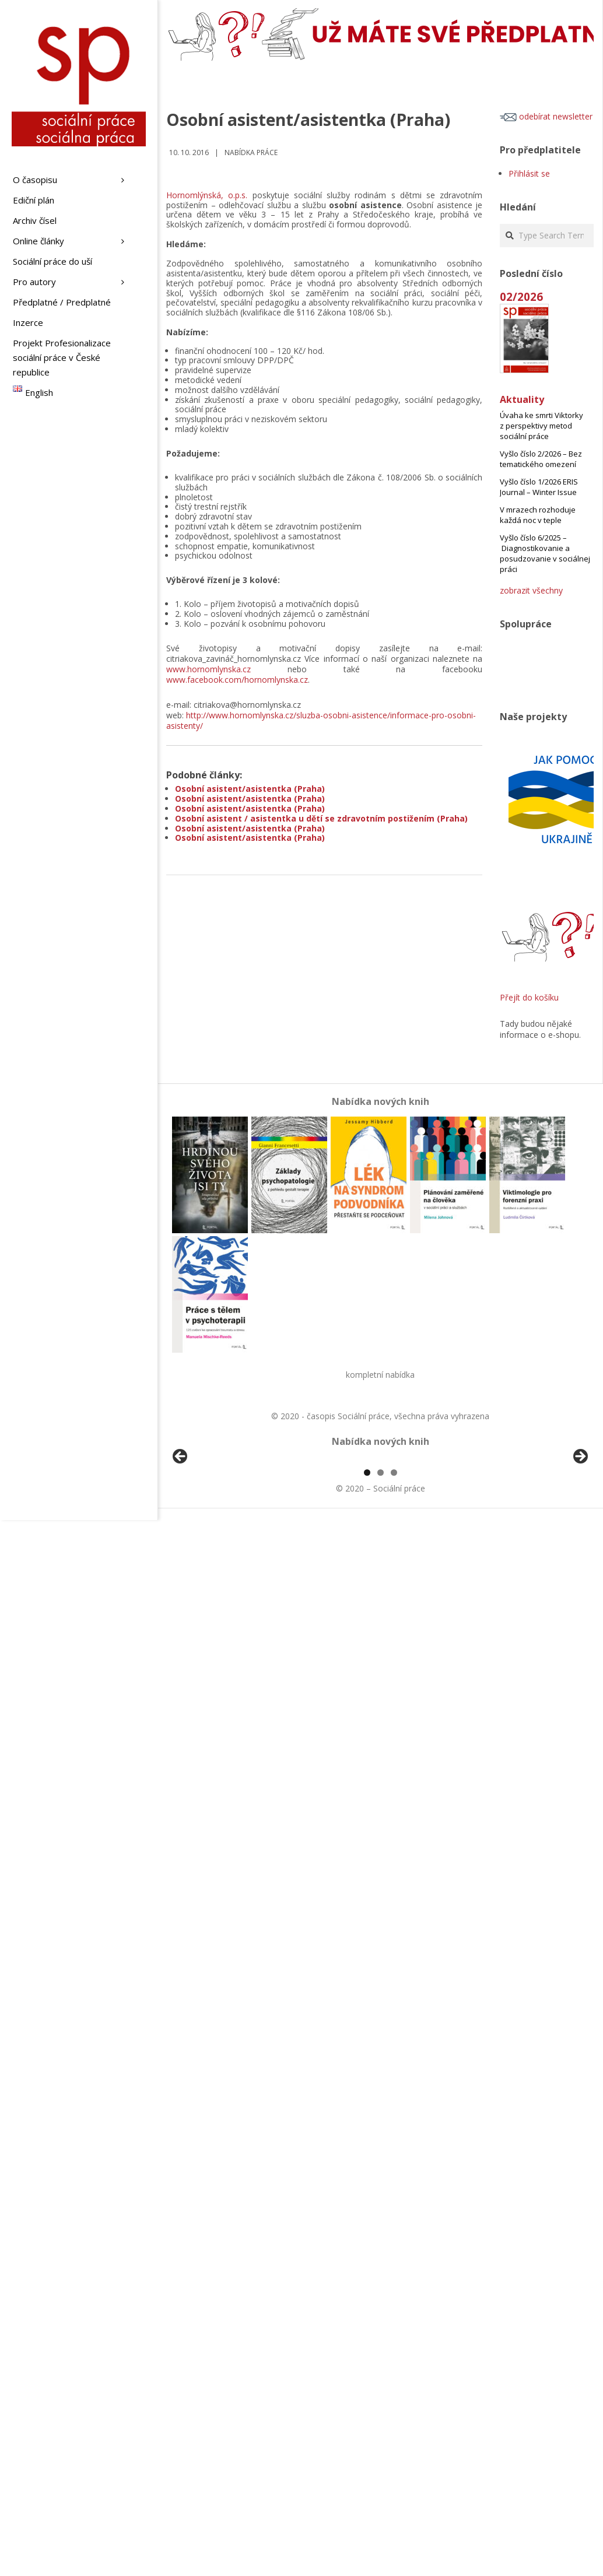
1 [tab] (367, 1606)
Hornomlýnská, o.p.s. (206, 195)
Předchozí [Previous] (181, 1524)
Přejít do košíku (529, 997)
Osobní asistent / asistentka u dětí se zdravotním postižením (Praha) (321, 818)
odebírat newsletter (546, 116)
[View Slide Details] (213, 1527)
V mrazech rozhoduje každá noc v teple (538, 514)
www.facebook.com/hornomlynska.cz (237, 679)
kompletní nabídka (380, 1374)
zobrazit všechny (531, 590)
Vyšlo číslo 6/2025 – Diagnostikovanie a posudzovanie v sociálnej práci (545, 553)
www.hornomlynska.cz (208, 669)
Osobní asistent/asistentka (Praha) (250, 788)
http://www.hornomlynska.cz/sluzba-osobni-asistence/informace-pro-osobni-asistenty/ (321, 720)
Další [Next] (579, 1524)
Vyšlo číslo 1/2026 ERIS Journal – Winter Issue (539, 486)
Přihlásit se (529, 173)
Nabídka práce (251, 152)
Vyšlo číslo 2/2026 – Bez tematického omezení (541, 458)
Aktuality (522, 399)
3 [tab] (394, 1606)
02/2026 (521, 296)
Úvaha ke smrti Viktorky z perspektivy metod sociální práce (541, 425)
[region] (380, 1527)
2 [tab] (380, 1606)
